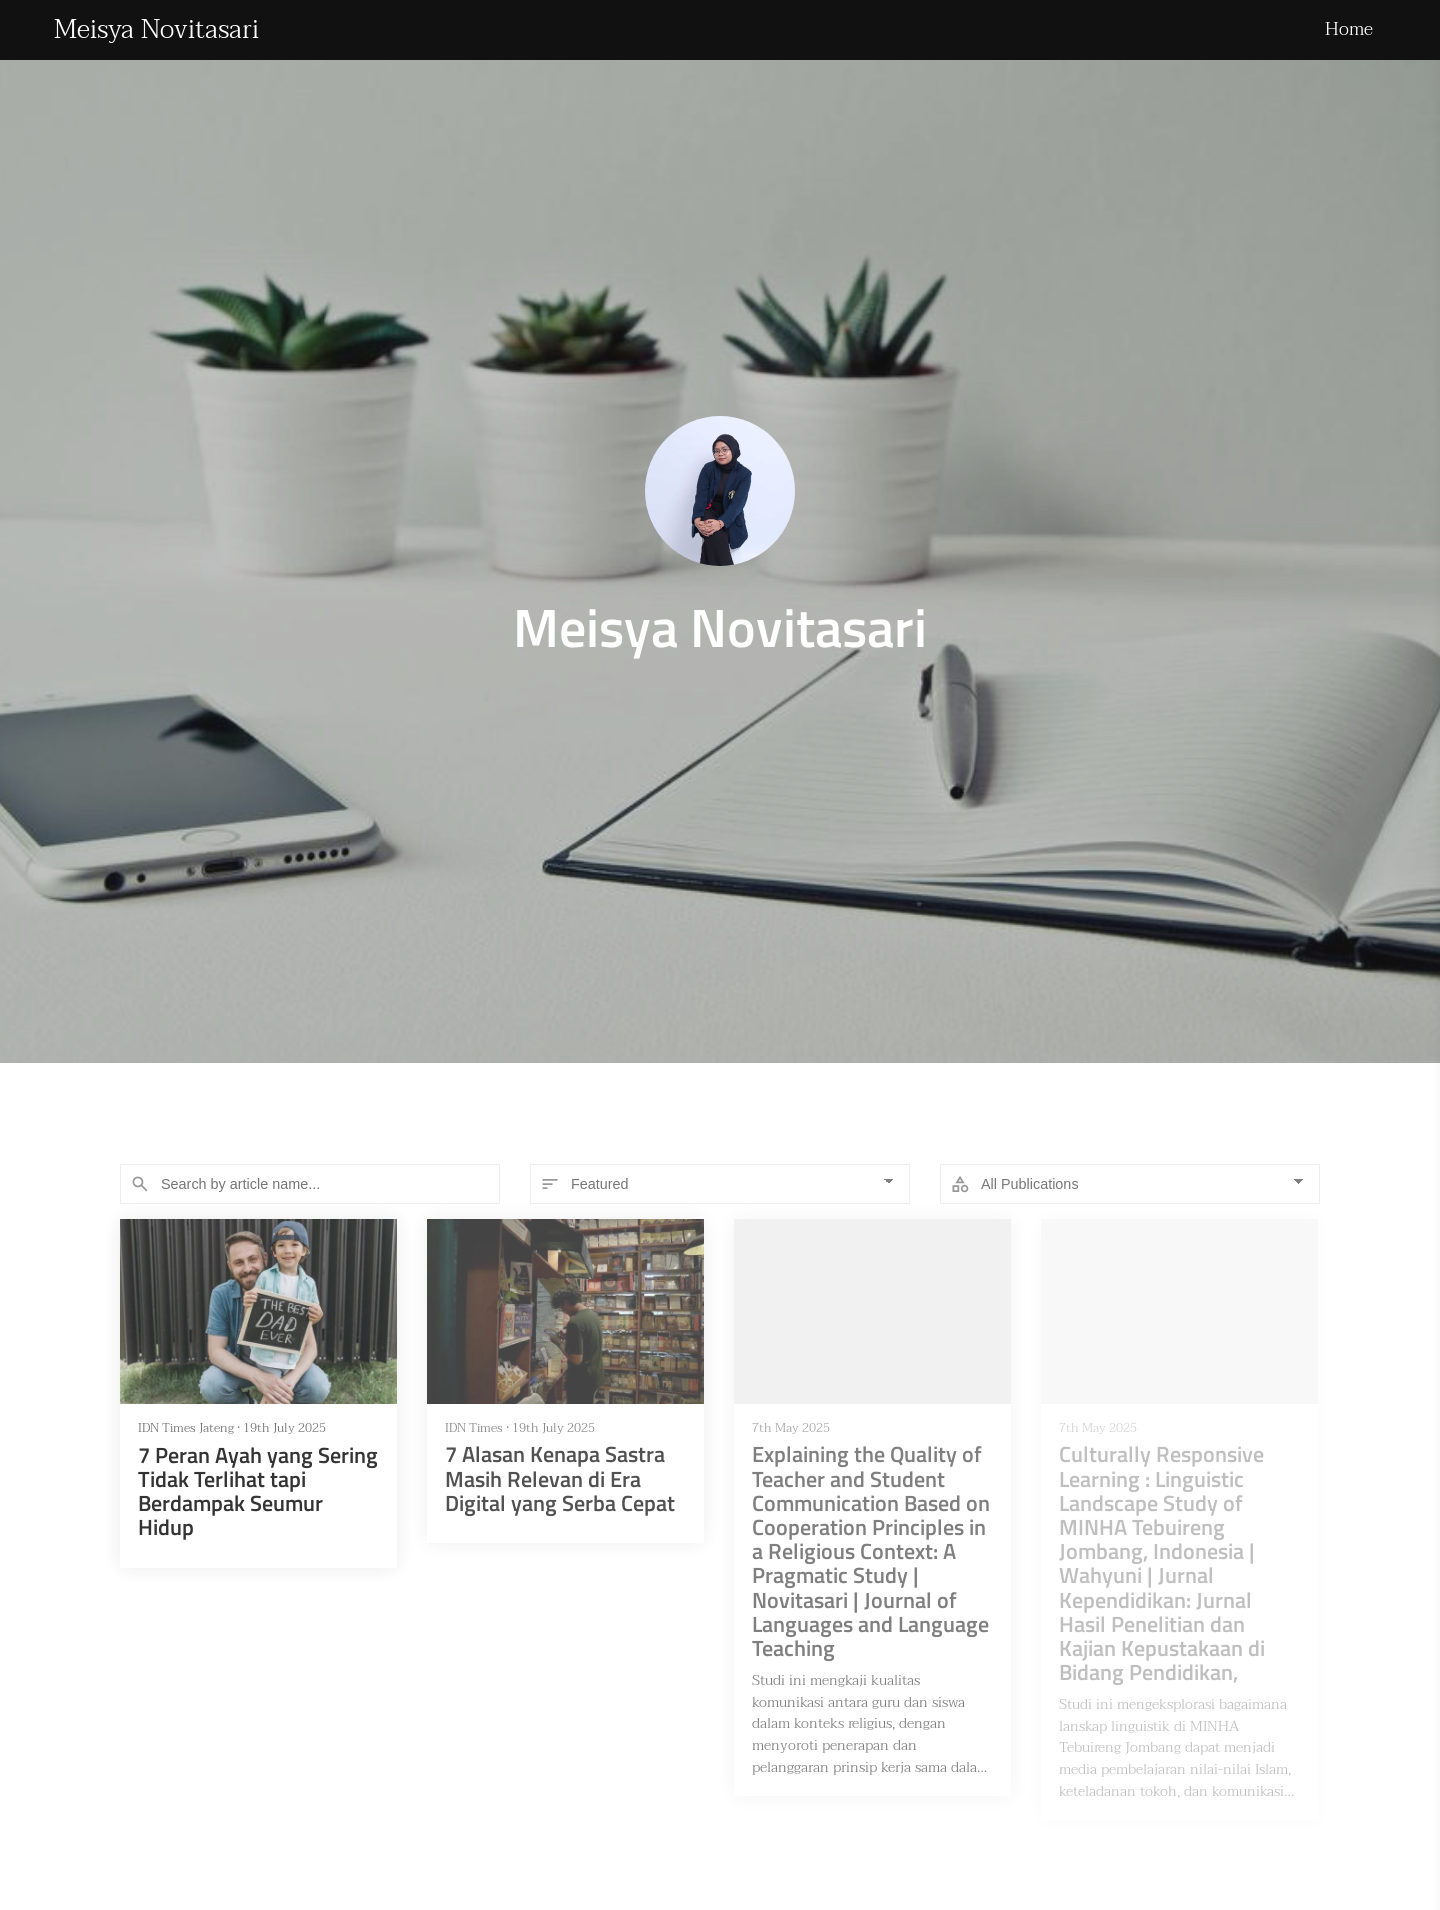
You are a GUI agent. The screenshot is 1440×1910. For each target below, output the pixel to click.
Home (1349, 29)
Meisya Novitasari (156, 30)
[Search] (310, 1184)
